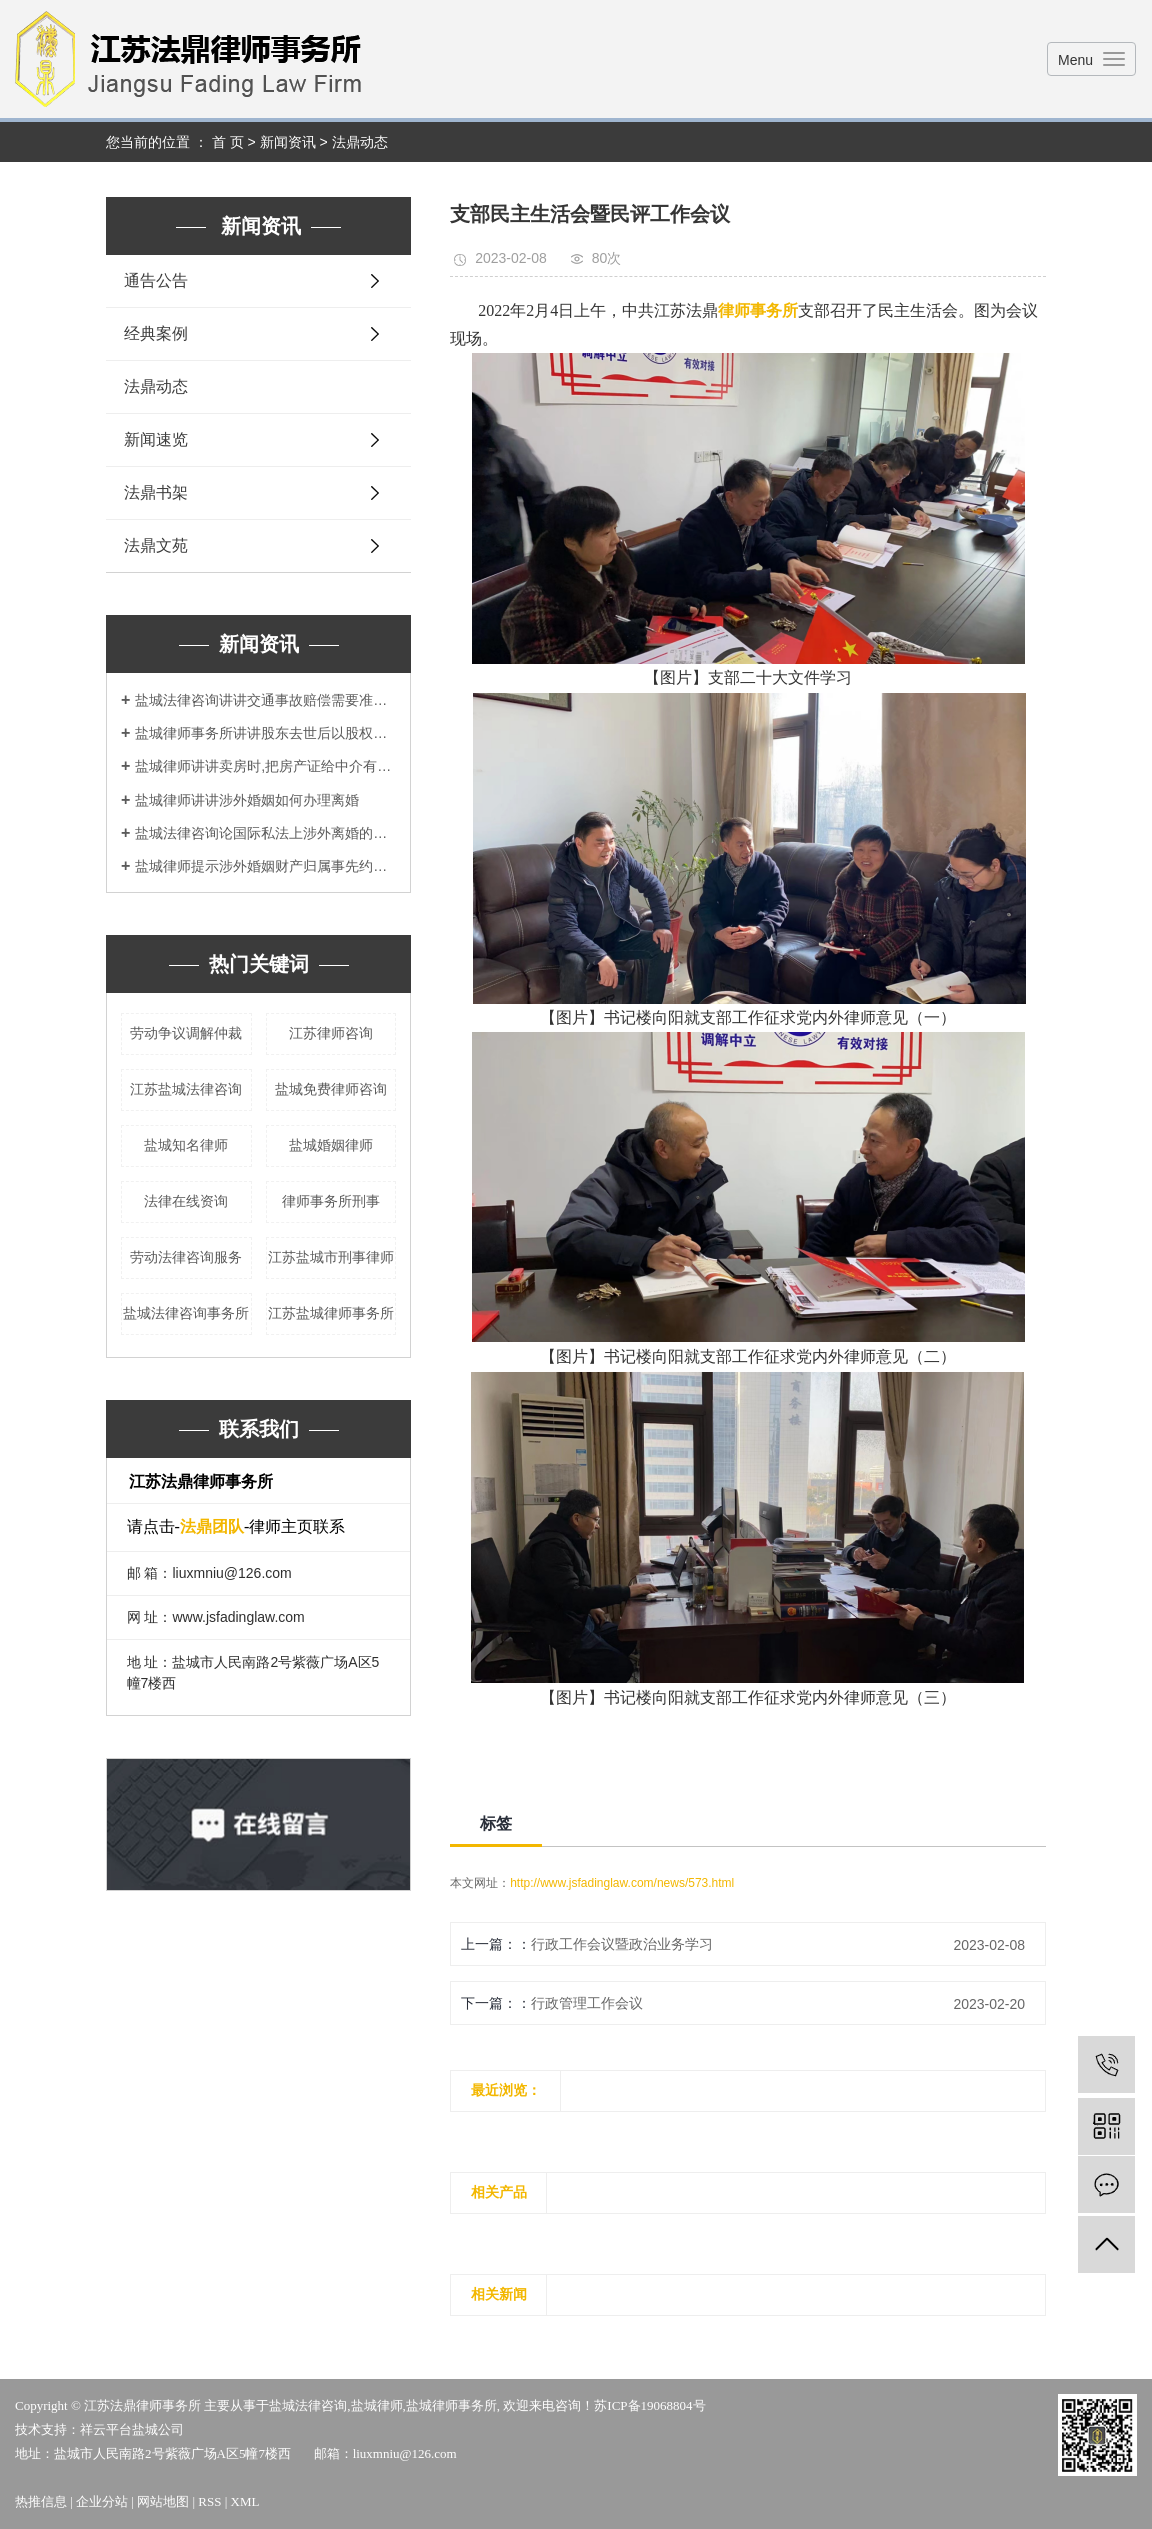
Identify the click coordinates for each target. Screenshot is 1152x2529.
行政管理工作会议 (587, 2003)
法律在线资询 (186, 1201)
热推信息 (41, 2501)
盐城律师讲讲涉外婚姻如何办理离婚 (247, 800)
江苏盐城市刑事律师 (331, 1257)
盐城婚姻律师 (331, 1145)
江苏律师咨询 (331, 1033)
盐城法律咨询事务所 (186, 1313)
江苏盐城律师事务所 (331, 1313)
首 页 (228, 142)
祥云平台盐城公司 (132, 2429)
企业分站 (102, 2501)
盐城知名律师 (186, 1145)
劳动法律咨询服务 (186, 1257)
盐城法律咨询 (308, 2405)
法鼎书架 (156, 492)
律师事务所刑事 (331, 1201)
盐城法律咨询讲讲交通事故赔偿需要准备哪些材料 (265, 700)
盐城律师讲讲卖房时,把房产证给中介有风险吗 (265, 766)
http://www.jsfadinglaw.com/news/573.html (622, 1883)
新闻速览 (156, 439)
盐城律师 (377, 2405)
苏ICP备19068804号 (649, 2405)
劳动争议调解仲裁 (186, 1033)
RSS (209, 2501)
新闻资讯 (288, 142)
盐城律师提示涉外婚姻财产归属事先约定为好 (265, 866)
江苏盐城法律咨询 (186, 1089)
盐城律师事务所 (451, 2405)
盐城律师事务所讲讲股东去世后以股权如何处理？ (265, 733)
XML (245, 2501)
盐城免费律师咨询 (331, 1089)
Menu (1075, 60)
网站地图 (163, 2501)
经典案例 (156, 333)
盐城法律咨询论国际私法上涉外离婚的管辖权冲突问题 (265, 833)
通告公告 (156, 280)
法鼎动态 (360, 142)
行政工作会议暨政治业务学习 (622, 1944)
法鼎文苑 (156, 545)
